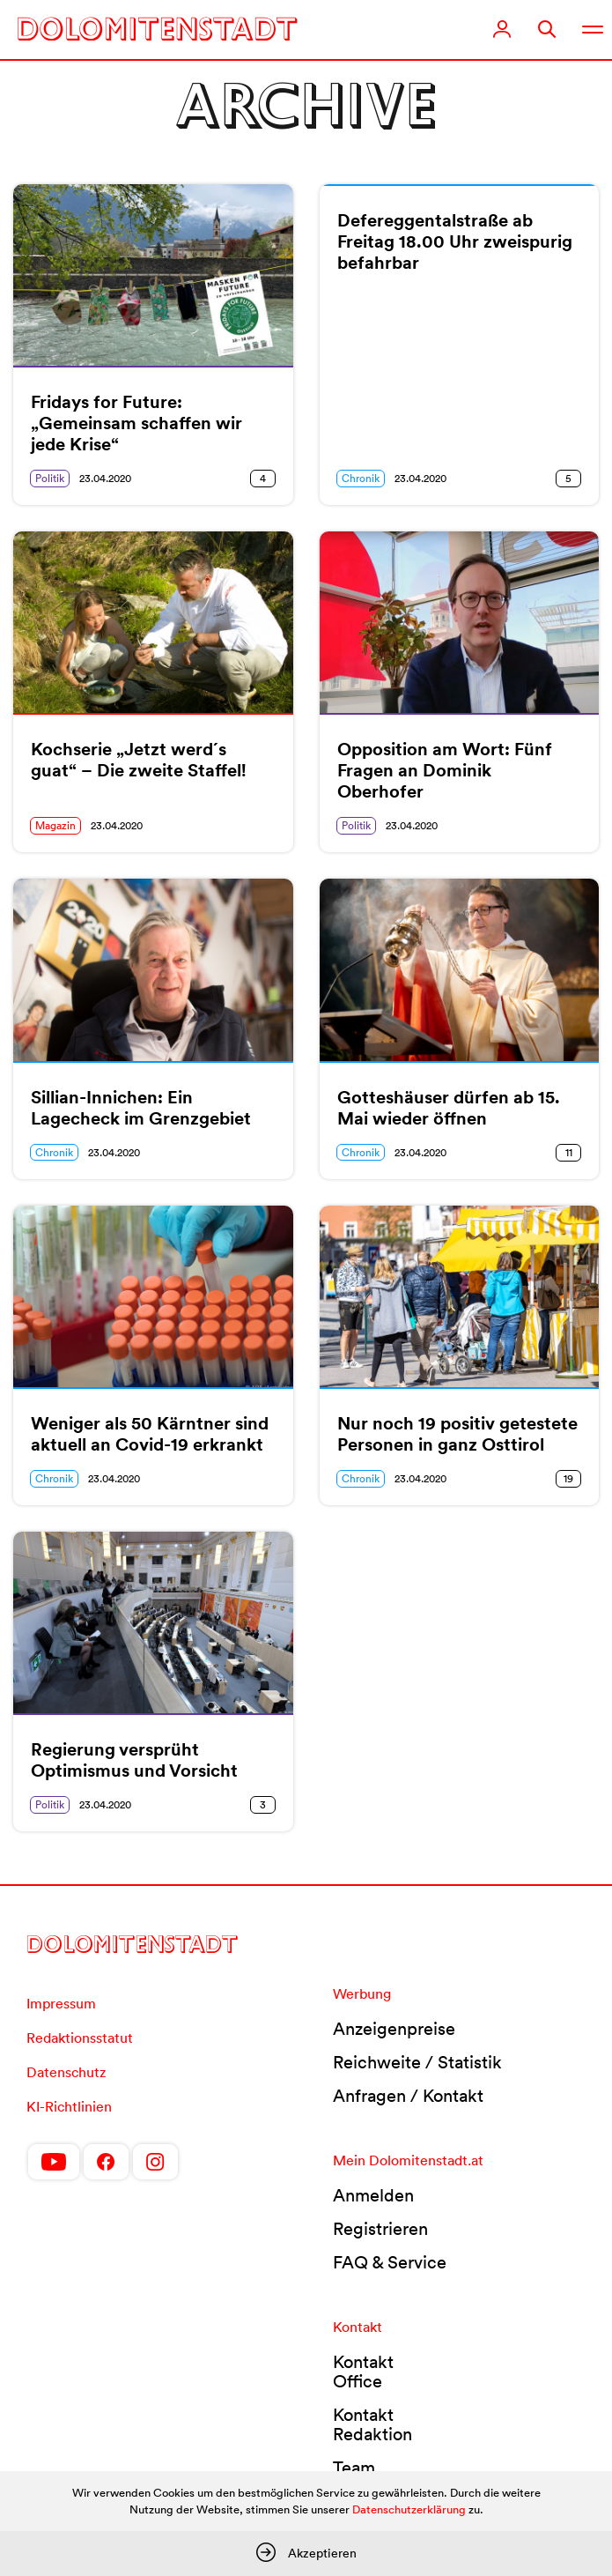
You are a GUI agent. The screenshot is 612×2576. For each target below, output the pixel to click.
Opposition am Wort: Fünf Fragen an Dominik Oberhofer (444, 770)
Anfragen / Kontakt (408, 2095)
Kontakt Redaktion (372, 2424)
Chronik (361, 478)
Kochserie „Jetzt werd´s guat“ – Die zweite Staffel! (139, 760)
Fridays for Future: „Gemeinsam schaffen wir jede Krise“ (136, 423)
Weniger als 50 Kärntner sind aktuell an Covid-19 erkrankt (150, 1434)
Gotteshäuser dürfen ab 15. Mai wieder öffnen (448, 1108)
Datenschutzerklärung (409, 2509)
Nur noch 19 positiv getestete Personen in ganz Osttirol (457, 1434)
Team (354, 2467)
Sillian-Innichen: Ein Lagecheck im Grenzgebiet (141, 1108)
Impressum (61, 2003)
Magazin (55, 825)
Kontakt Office (363, 2371)
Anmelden (373, 2195)
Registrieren (380, 2228)
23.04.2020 (105, 478)
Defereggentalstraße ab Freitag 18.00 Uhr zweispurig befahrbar (454, 241)
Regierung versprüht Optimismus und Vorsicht (134, 1760)
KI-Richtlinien (69, 2106)
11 (568, 1152)
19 (568, 1478)
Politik (49, 478)
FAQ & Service (389, 2262)
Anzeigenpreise (394, 2028)
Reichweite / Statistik (417, 2062)
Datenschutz (66, 2072)
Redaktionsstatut (79, 2037)
